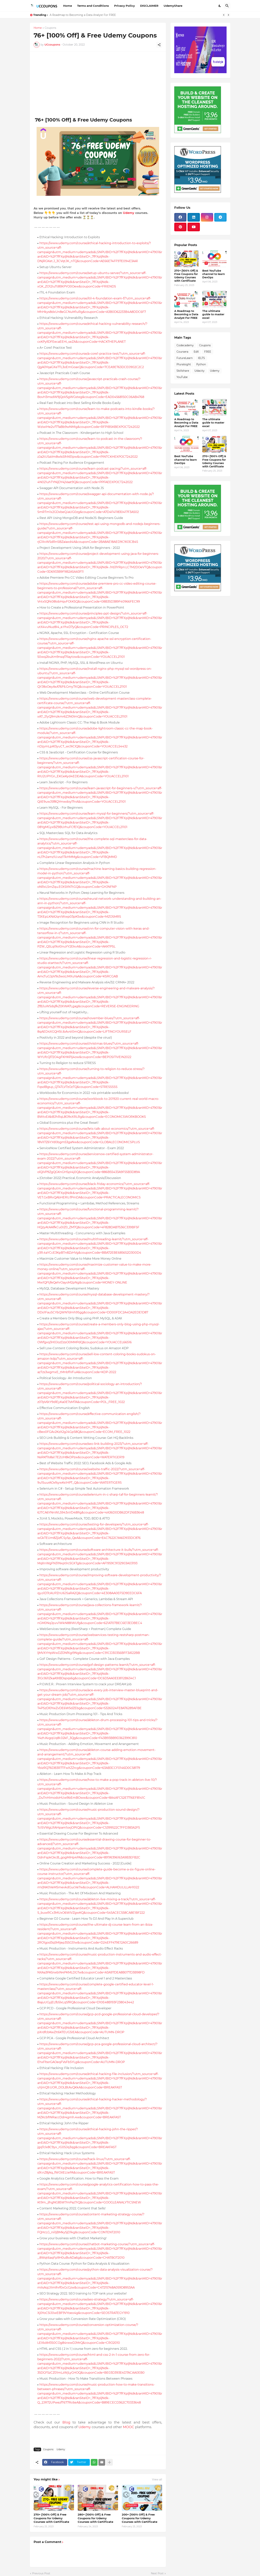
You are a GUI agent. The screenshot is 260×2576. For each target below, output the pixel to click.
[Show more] (109, 2462)
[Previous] (224, 15)
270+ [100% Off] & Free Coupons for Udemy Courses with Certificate (51, 2518)
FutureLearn (185, 358)
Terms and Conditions (93, 5)
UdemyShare (173, 5)
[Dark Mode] (220, 6)
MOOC (129, 2427)
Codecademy (185, 345)
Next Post (157, 2573)
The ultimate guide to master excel (213, 314)
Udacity (199, 370)
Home (67, 5)
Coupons (50, 28)
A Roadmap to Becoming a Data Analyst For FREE (83, 15)
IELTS (201, 358)
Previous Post (41, 2573)
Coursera (182, 351)
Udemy (129, 213)
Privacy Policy (124, 5)
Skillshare (183, 370)
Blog (67, 2422)
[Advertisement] (98, 81)
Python (201, 364)
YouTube (182, 377)
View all (157, 2479)
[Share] (159, 45)
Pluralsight (184, 364)
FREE (207, 351)
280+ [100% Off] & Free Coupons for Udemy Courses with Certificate (95, 2518)
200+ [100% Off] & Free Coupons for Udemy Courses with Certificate (139, 2518)
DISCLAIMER (149, 5)
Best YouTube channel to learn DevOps (213, 274)
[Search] (227, 6)
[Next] (228, 15)
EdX (196, 351)
